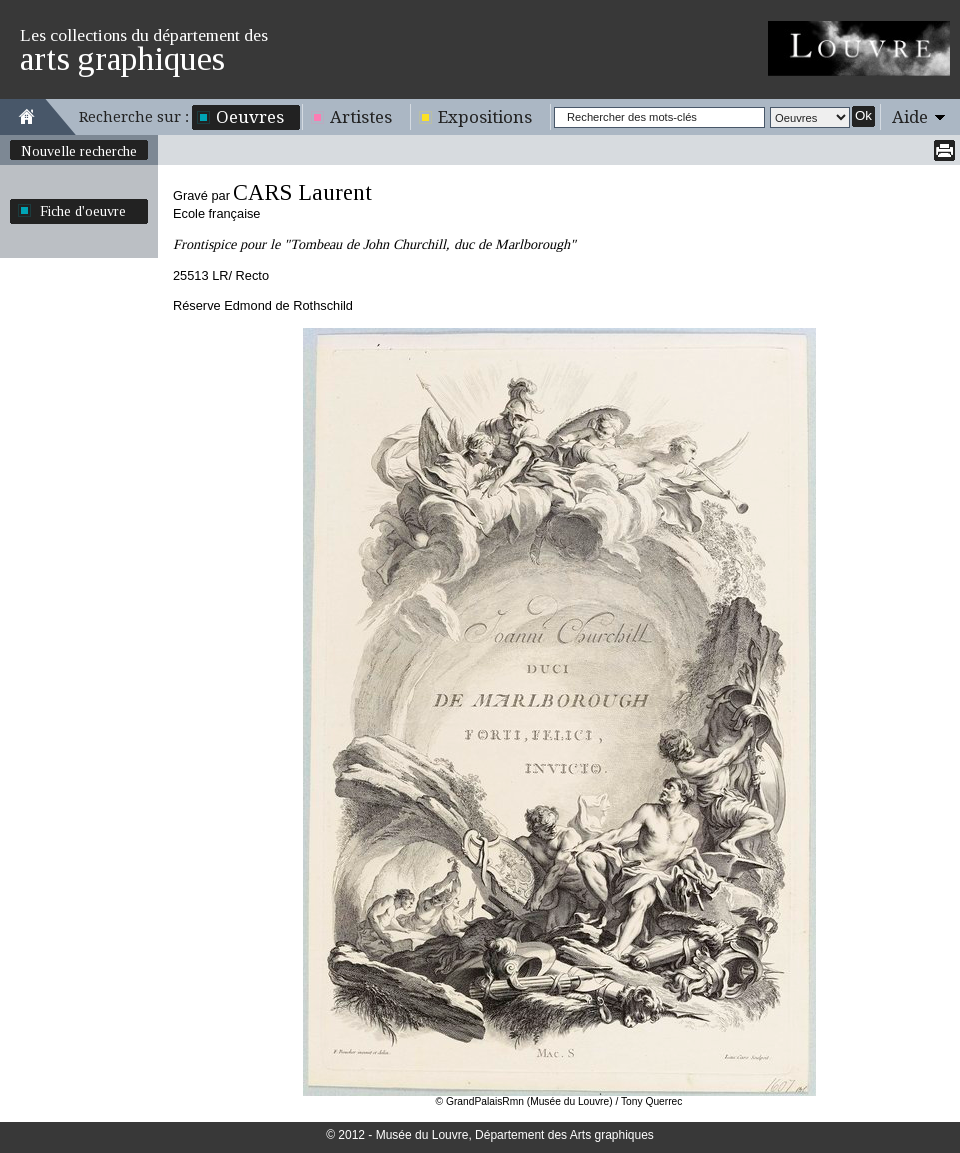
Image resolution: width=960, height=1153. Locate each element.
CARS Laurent (302, 192)
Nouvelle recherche (79, 151)
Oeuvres (250, 117)
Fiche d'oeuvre (83, 211)
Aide (910, 117)
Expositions (485, 117)
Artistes (361, 117)
